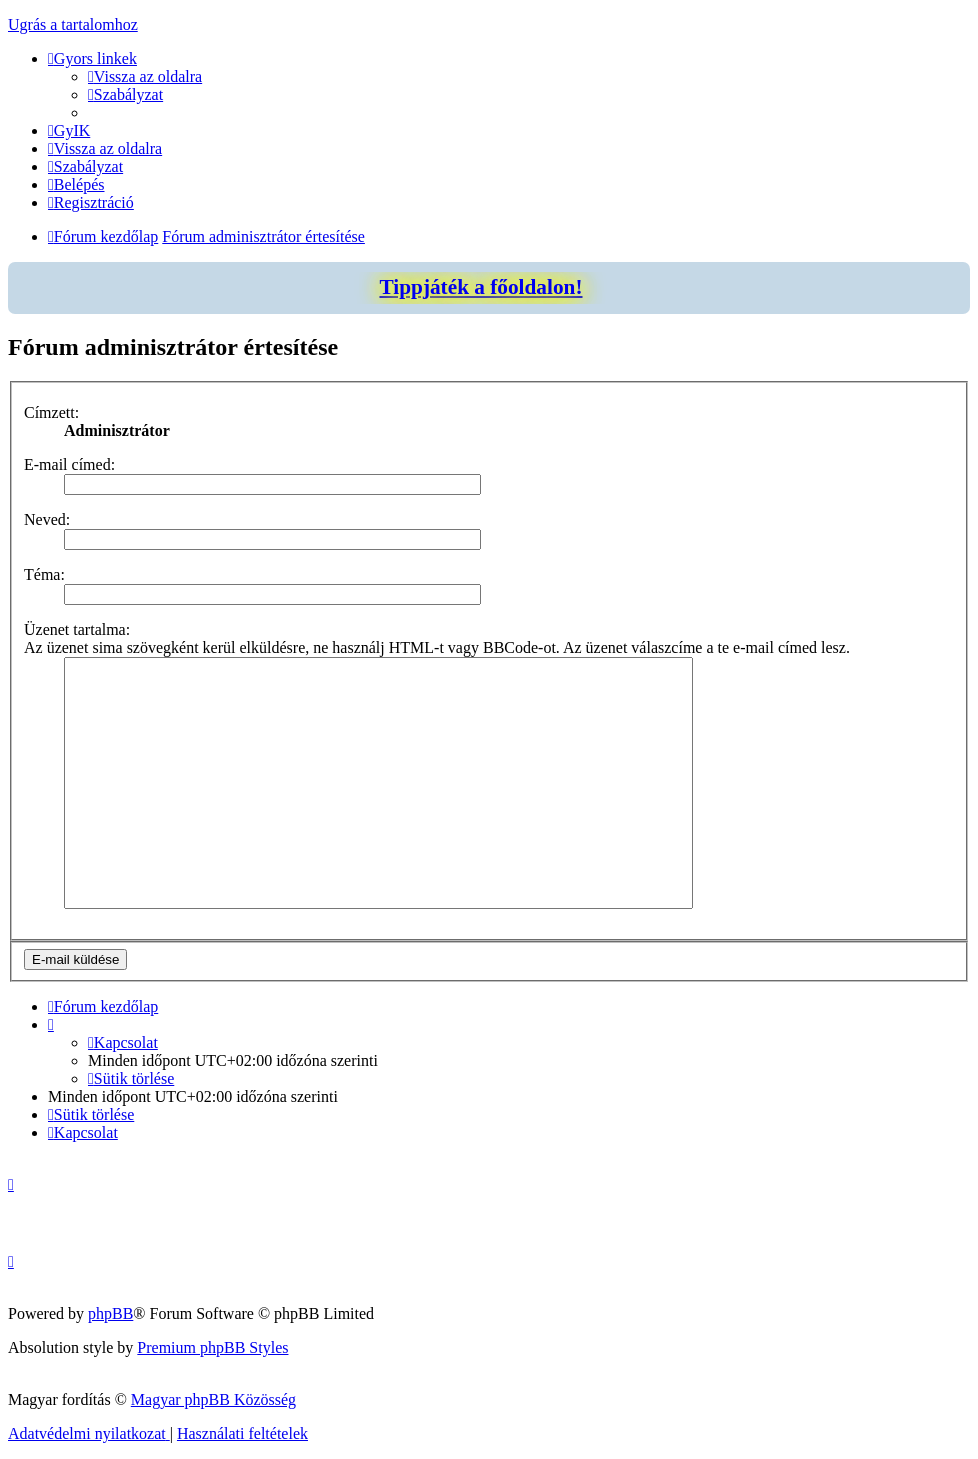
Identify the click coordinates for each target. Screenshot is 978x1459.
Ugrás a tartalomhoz (73, 24)
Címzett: (51, 412)
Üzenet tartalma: (77, 629)
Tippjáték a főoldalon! (480, 287)
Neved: (47, 519)
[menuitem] (145, 76)
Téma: (44, 574)
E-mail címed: (69, 464)
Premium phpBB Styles (212, 1347)
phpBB (110, 1313)
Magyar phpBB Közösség (213, 1399)
